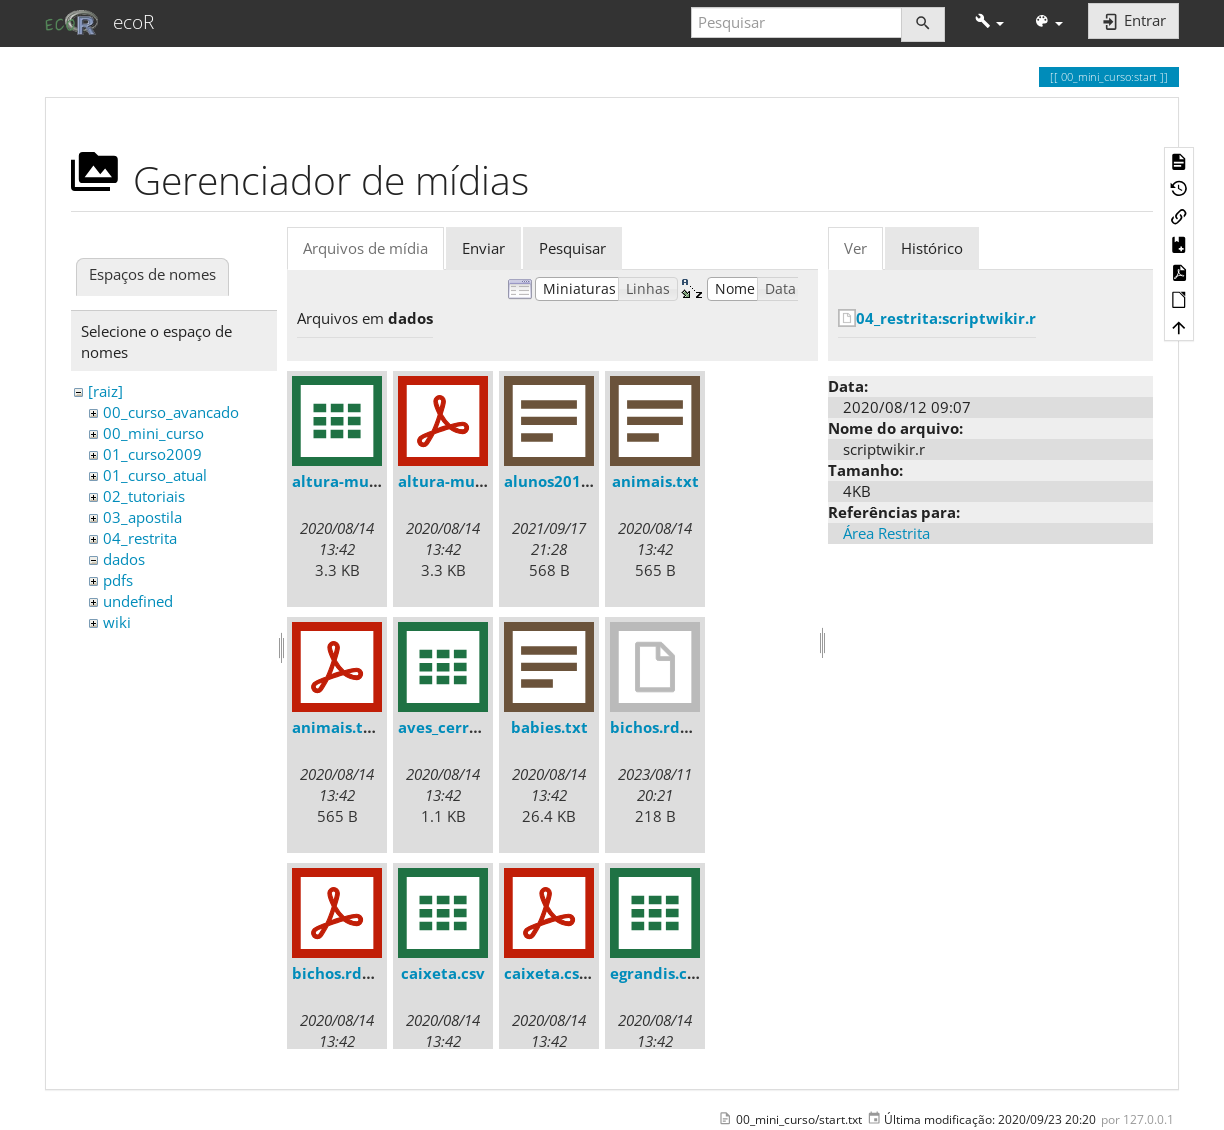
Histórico (932, 248)
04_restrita (140, 538)
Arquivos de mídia (365, 248)
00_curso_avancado (171, 412)
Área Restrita (886, 533)
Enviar (483, 248)
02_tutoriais (144, 496)
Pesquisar (572, 248)
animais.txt (655, 481)
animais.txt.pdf (350, 727)
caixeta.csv (443, 973)
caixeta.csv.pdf (561, 973)
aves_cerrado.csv (461, 727)
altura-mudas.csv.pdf (478, 481)
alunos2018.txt (560, 481)
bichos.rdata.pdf (354, 973)
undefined (138, 601)
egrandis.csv (656, 973)
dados (124, 559)
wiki (117, 622)
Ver (855, 248)
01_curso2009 (152, 454)
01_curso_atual (155, 475)
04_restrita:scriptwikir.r (946, 318)
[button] (989, 22)
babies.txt (549, 727)
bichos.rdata (657, 727)
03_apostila (142, 517)
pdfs (118, 580)
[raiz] (105, 391)
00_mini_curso (153, 433)
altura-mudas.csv (357, 481)
